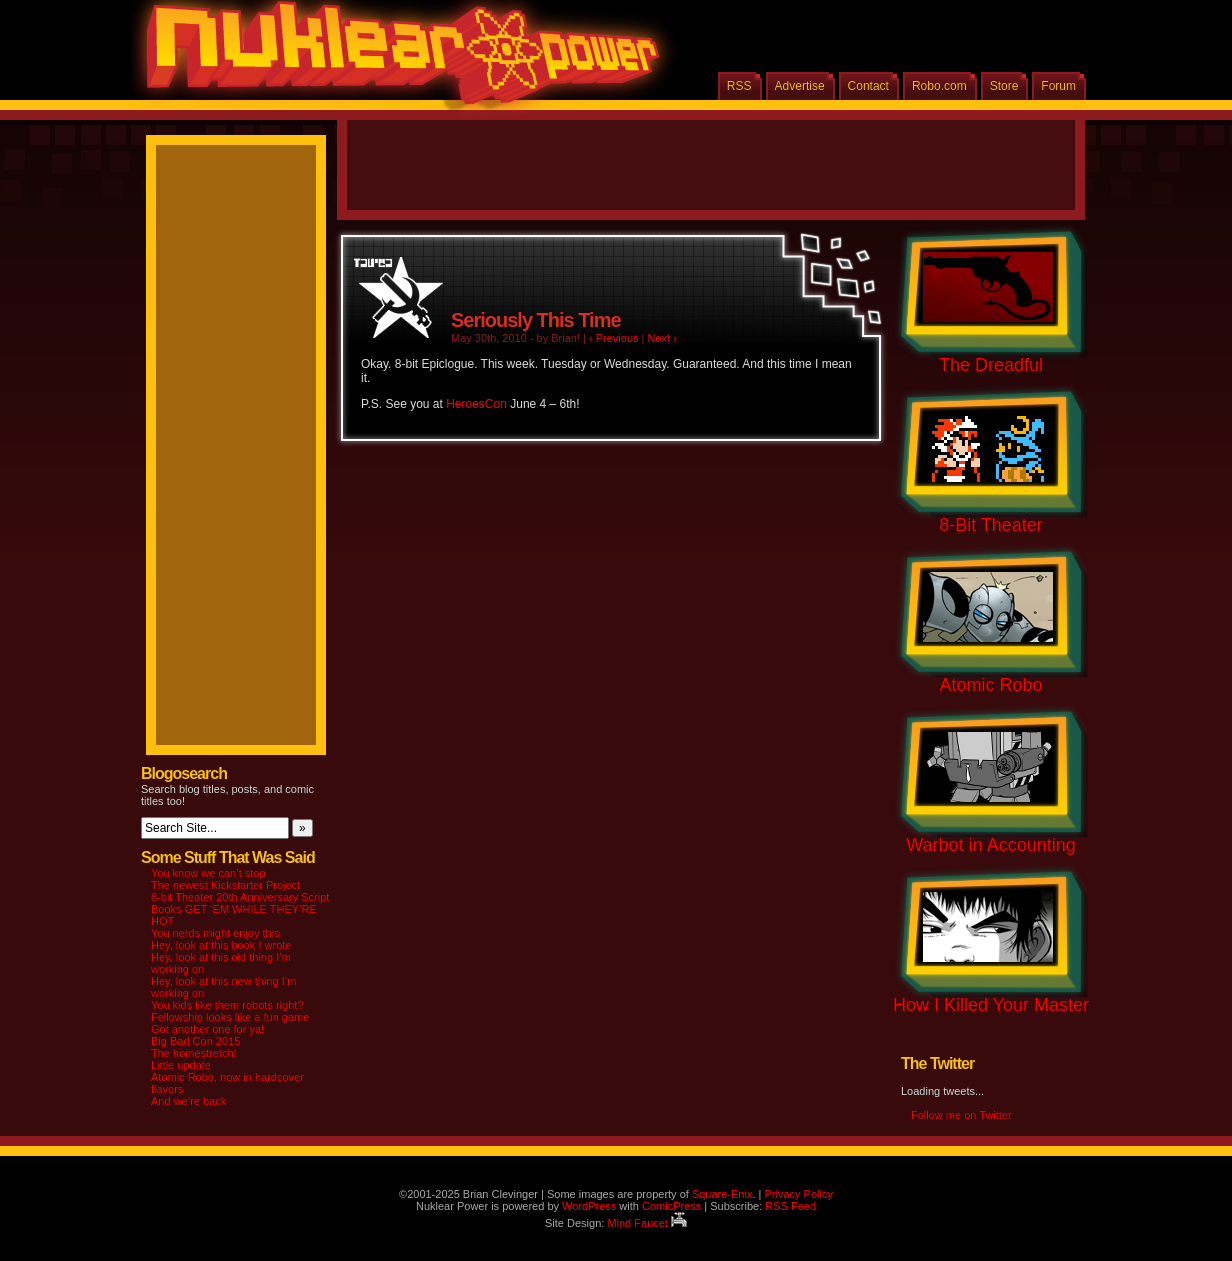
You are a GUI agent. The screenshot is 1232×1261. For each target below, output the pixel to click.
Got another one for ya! (207, 1029)
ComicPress (671, 1206)
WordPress (589, 1206)
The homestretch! (194, 1053)
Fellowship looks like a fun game (230, 1017)
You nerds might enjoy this (215, 933)
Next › (662, 338)
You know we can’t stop (208, 873)
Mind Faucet (647, 1223)
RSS (739, 86)
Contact (868, 86)
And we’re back (188, 1101)
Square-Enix (722, 1194)
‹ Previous (614, 338)
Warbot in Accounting (990, 845)
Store (1004, 86)
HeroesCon (476, 404)
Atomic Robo (990, 685)
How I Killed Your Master (991, 1005)
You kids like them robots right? (227, 1005)
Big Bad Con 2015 (195, 1041)
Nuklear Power (396, 60)
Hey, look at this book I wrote (221, 945)
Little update (181, 1065)
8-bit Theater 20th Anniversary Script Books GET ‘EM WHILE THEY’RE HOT (240, 909)
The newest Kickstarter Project (225, 885)
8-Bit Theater (991, 525)
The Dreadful (991, 365)
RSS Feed (790, 1206)
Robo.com (939, 86)
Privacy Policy (798, 1194)
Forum (1058, 86)
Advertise (800, 86)
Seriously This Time (536, 320)
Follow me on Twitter (961, 1115)
